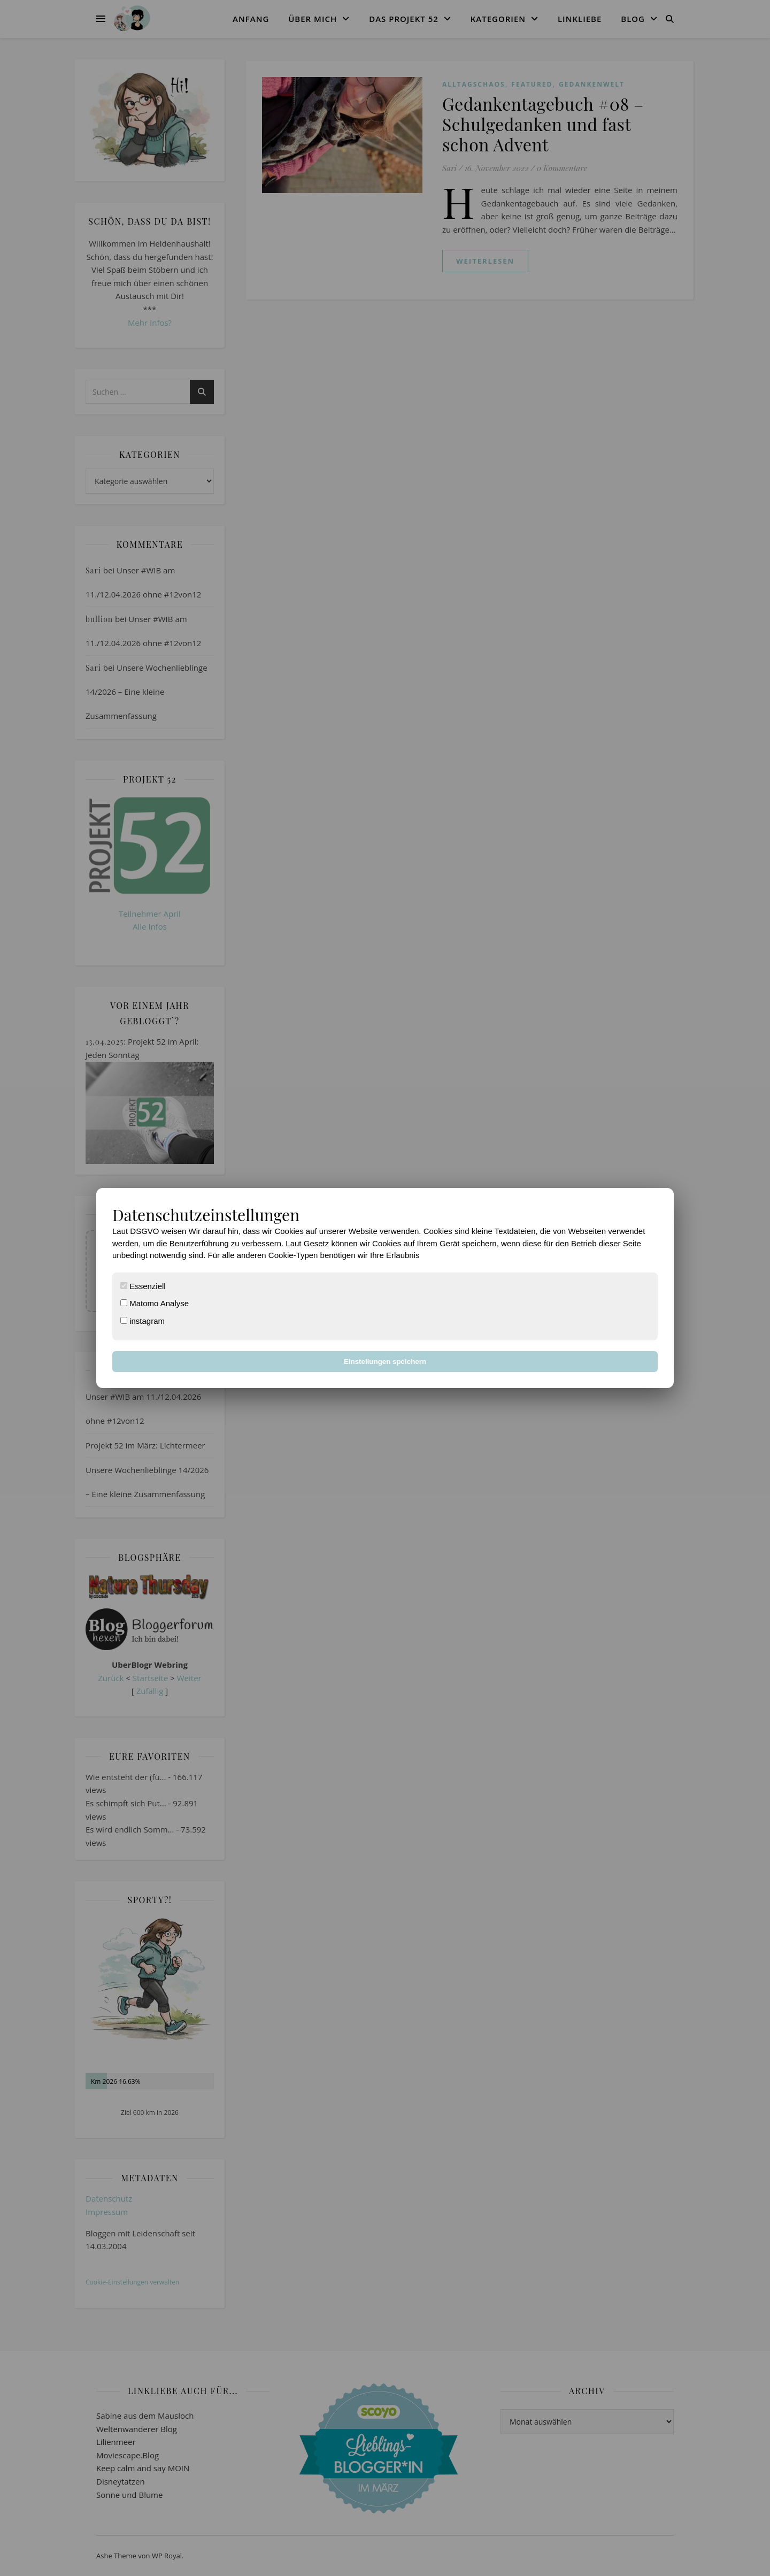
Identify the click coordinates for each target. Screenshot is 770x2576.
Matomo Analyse (154, 1303)
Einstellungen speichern (385, 1362)
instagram (142, 1320)
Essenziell (143, 1286)
